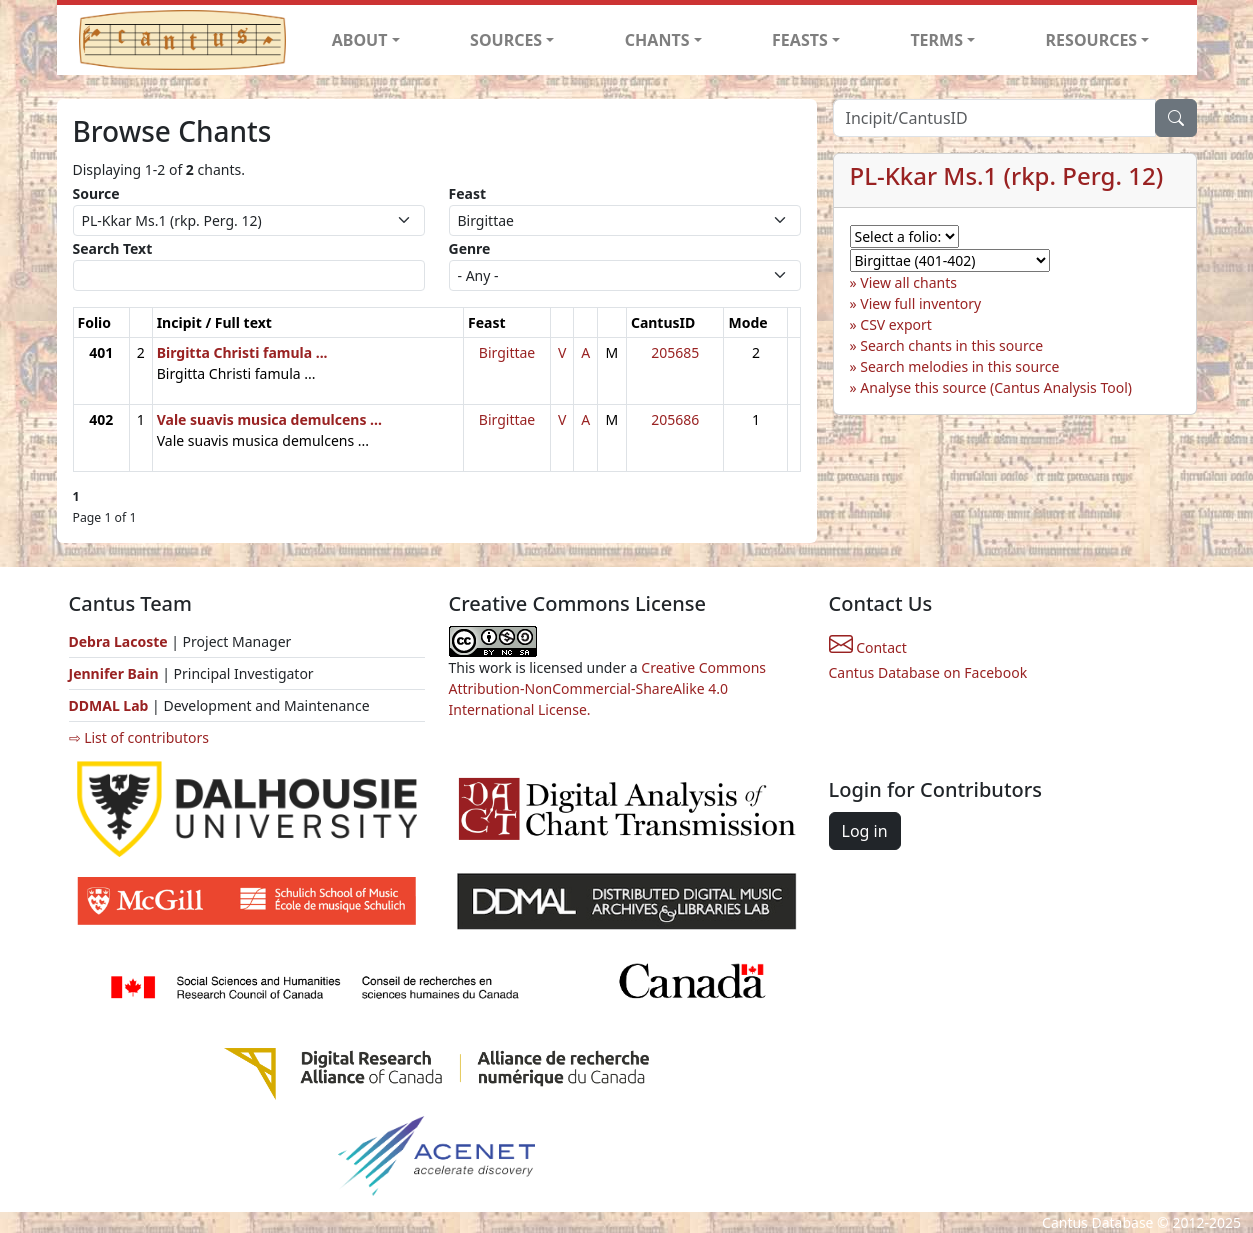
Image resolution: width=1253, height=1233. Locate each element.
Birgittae (507, 352)
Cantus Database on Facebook (928, 672)
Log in (865, 831)
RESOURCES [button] (1092, 40)
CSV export (896, 324)
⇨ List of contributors (139, 737)
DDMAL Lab (109, 705)
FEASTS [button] (800, 40)
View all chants (908, 282)
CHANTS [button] (657, 40)
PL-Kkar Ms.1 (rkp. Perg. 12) (1007, 175)
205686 (675, 419)
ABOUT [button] (360, 40)
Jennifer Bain (116, 673)
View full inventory (920, 303)
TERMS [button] (936, 40)
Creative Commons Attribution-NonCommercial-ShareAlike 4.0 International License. (608, 688)
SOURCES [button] (506, 40)
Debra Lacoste (118, 641)
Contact (868, 647)
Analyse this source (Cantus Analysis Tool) (996, 387)
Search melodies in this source (959, 366)
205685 (675, 352)
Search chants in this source (951, 345)
